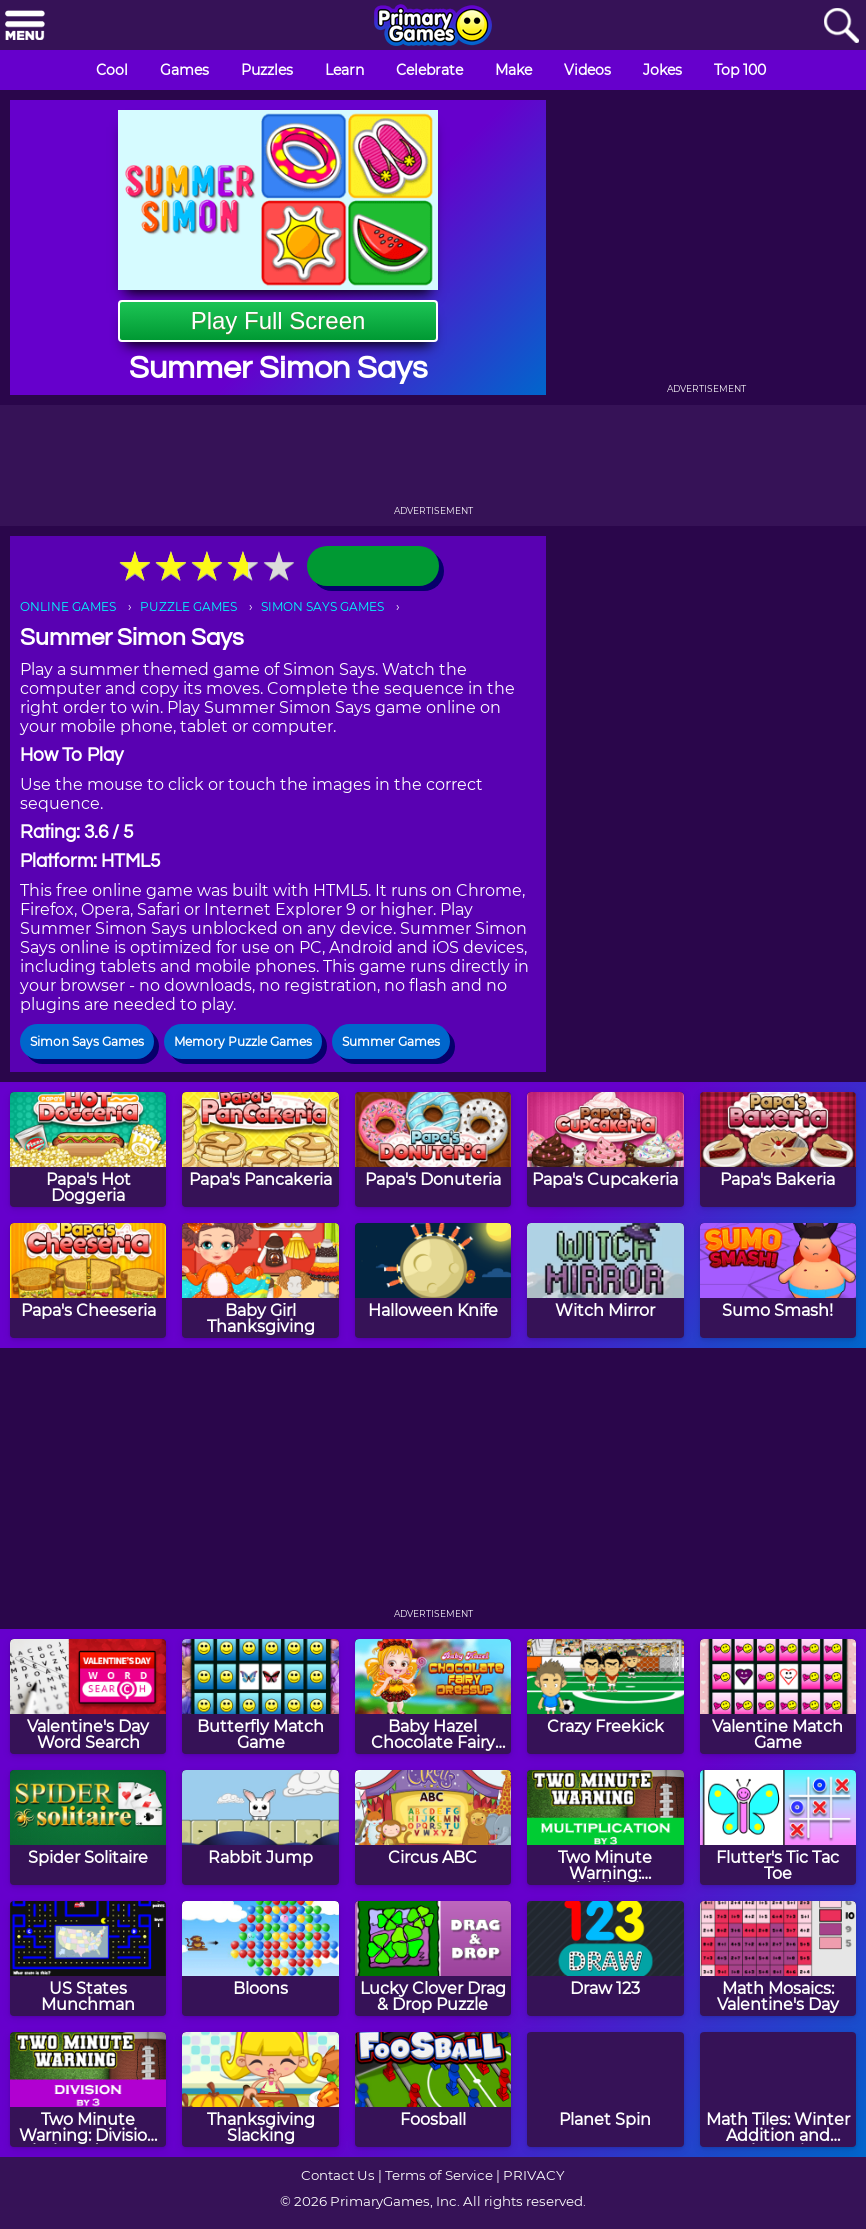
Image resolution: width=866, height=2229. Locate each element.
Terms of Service (439, 2175)
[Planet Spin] (605, 2089)
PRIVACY (533, 2175)
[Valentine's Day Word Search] (88, 1696)
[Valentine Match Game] (778, 1696)
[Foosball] (433, 2089)
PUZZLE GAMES (188, 606)
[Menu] (25, 26)
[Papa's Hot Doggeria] (88, 1149)
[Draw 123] (605, 1958)
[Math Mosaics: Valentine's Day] (778, 1958)
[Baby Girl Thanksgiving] (260, 1280)
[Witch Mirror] (605, 1280)
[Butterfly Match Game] (260, 1696)
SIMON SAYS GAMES (322, 606)
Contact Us (338, 2175)
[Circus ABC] (433, 1827)
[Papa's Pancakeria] (260, 1149)
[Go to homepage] (433, 27)
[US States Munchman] (88, 1958)
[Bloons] (260, 1958)
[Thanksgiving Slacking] (260, 2089)
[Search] (841, 26)
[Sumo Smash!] (778, 1280)
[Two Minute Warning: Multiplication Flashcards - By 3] (605, 1827)
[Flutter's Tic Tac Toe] (778, 1827)
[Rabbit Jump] (260, 1827)
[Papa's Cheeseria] (88, 1280)
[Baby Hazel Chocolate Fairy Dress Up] (433, 1696)
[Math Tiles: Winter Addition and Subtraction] (778, 2089)
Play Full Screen (278, 320)
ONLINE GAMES (68, 606)
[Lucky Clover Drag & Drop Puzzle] (433, 1958)
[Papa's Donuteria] (433, 1149)
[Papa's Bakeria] (778, 1149)
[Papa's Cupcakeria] (605, 1149)
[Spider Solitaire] (88, 1827)
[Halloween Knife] (433, 1280)
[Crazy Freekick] (605, 1696)
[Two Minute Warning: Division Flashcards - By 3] (88, 2089)
